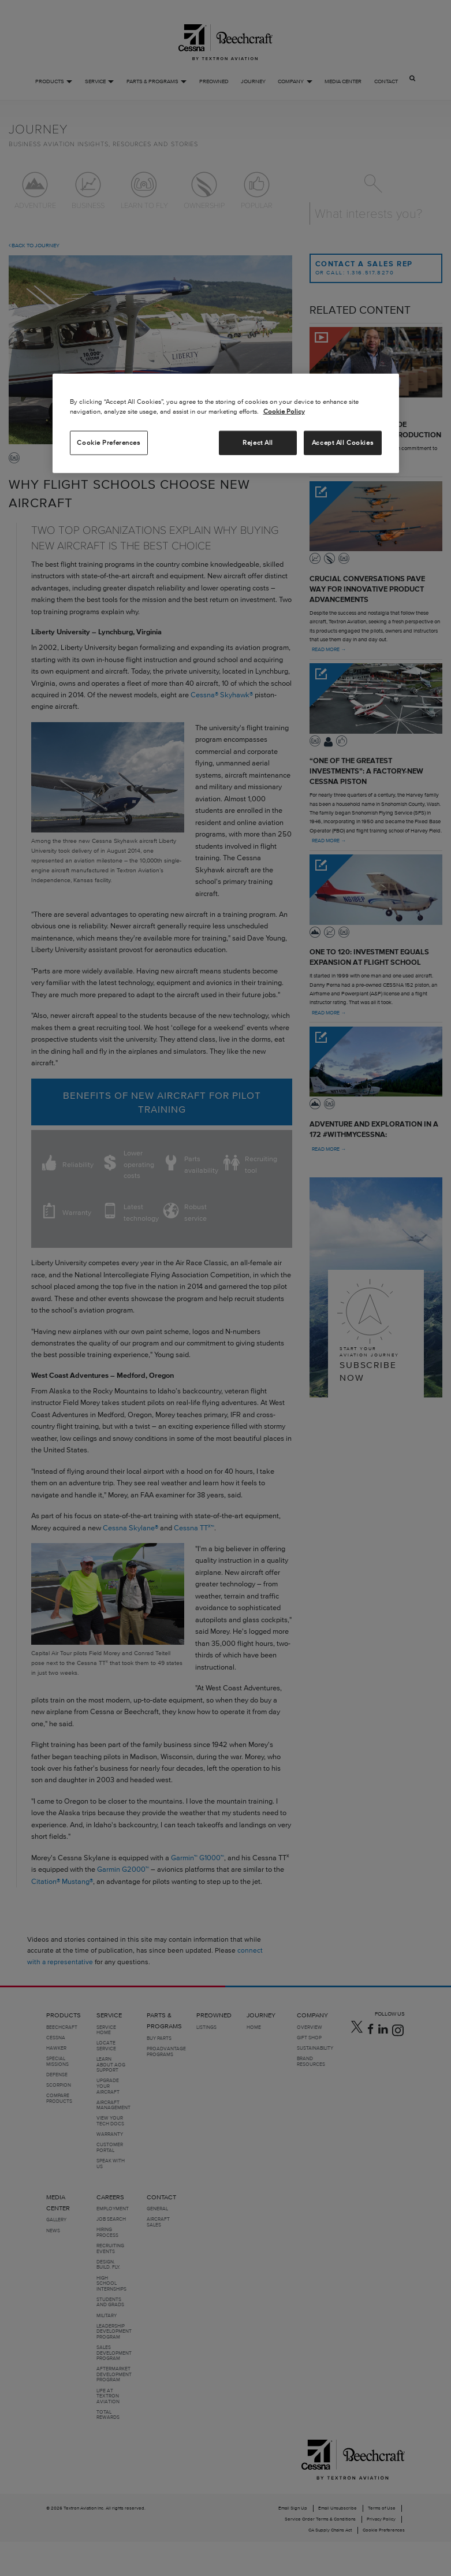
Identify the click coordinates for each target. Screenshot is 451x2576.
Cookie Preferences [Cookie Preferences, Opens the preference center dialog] (108, 442)
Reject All (258, 442)
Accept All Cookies (342, 442)
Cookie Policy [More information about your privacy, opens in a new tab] (284, 411)
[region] (226, 423)
